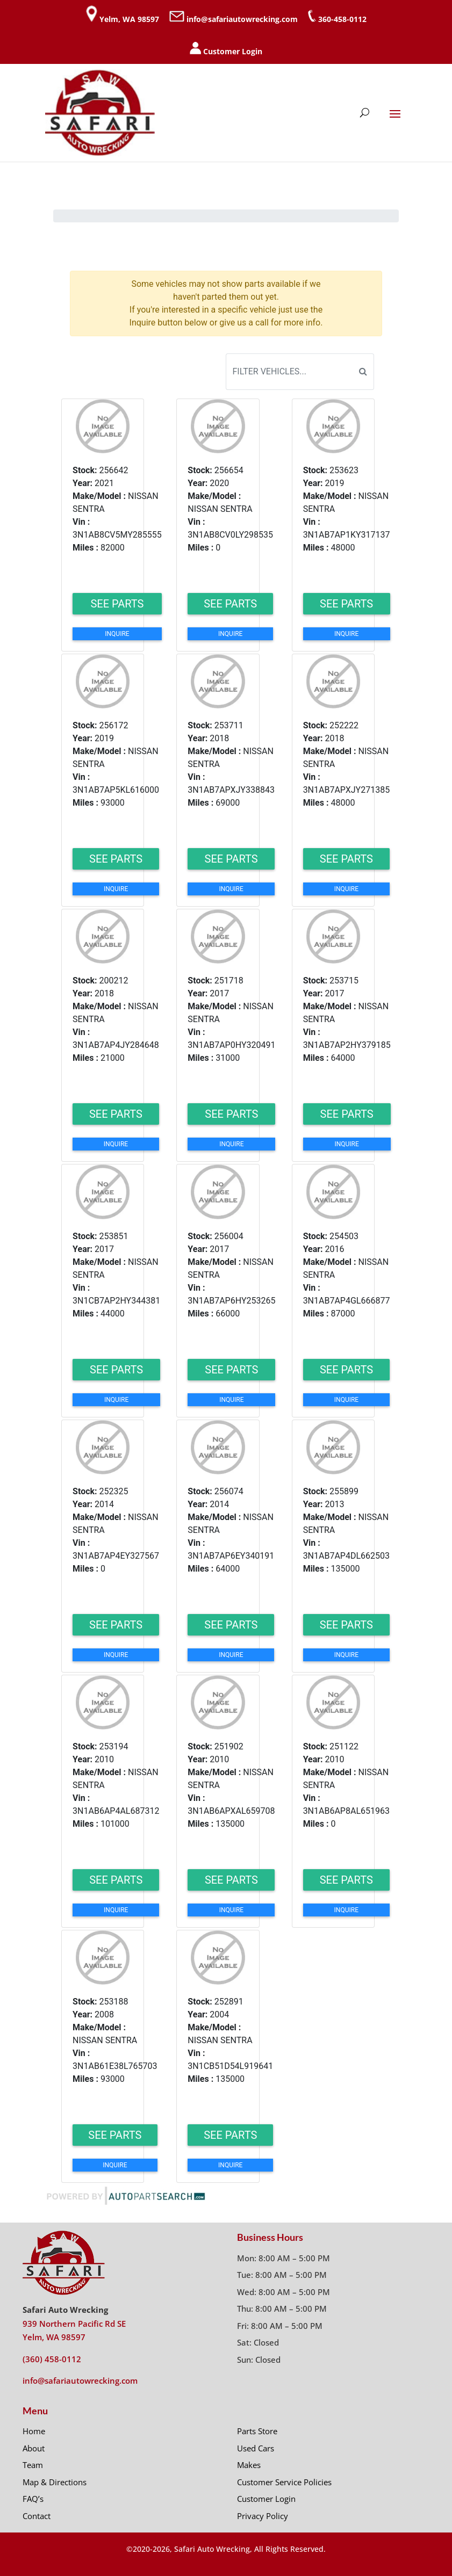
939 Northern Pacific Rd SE (74, 2323)
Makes (249, 2464)
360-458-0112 (342, 19)
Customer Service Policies (284, 2482)
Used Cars (255, 2448)
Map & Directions (55, 2482)
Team (33, 2464)
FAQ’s (33, 2498)
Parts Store (257, 2431)
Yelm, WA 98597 (129, 19)
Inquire (117, 634)
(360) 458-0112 (52, 2359)
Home (34, 2431)
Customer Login (232, 51)
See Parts (117, 603)
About (34, 2448)
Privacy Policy (262, 2515)
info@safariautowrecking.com (242, 19)
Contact (37, 2515)
